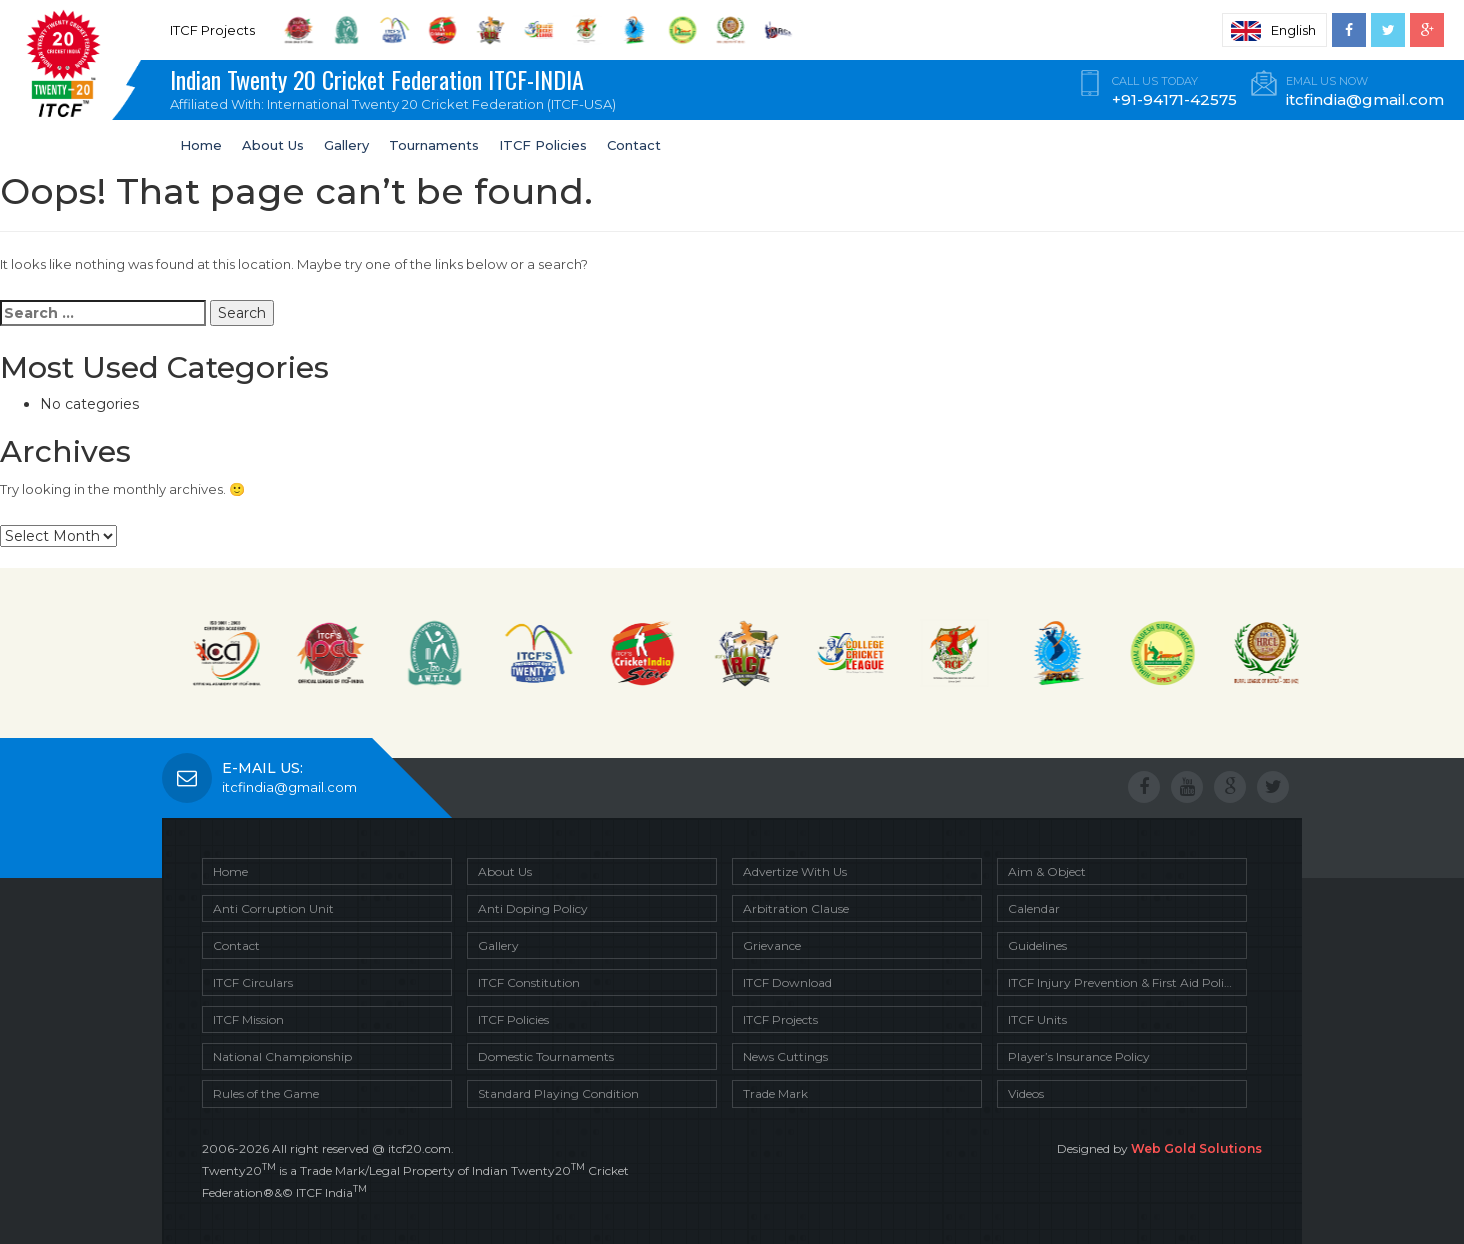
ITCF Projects (780, 1019)
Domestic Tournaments (546, 1056)
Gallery (346, 145)
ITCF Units (1037, 1019)
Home (201, 145)
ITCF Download (787, 982)
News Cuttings (785, 1056)
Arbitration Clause (796, 908)
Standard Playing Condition (558, 1093)
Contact (634, 145)
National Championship (282, 1056)
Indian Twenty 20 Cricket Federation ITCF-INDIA (400, 90)
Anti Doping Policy (533, 908)
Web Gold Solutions (1196, 1148)
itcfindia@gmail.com (289, 787)
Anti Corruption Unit (273, 908)
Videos (1026, 1093)
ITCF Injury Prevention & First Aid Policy (1122, 982)
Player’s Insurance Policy (1079, 1056)
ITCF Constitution (529, 982)
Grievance (772, 945)
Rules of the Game (266, 1093)
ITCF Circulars (253, 982)
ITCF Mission (248, 1019)
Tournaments (434, 145)
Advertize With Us (795, 871)
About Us (273, 145)
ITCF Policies (543, 145)
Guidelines (1037, 945)
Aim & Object (1047, 871)
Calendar (1034, 908)
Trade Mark (775, 1093)
